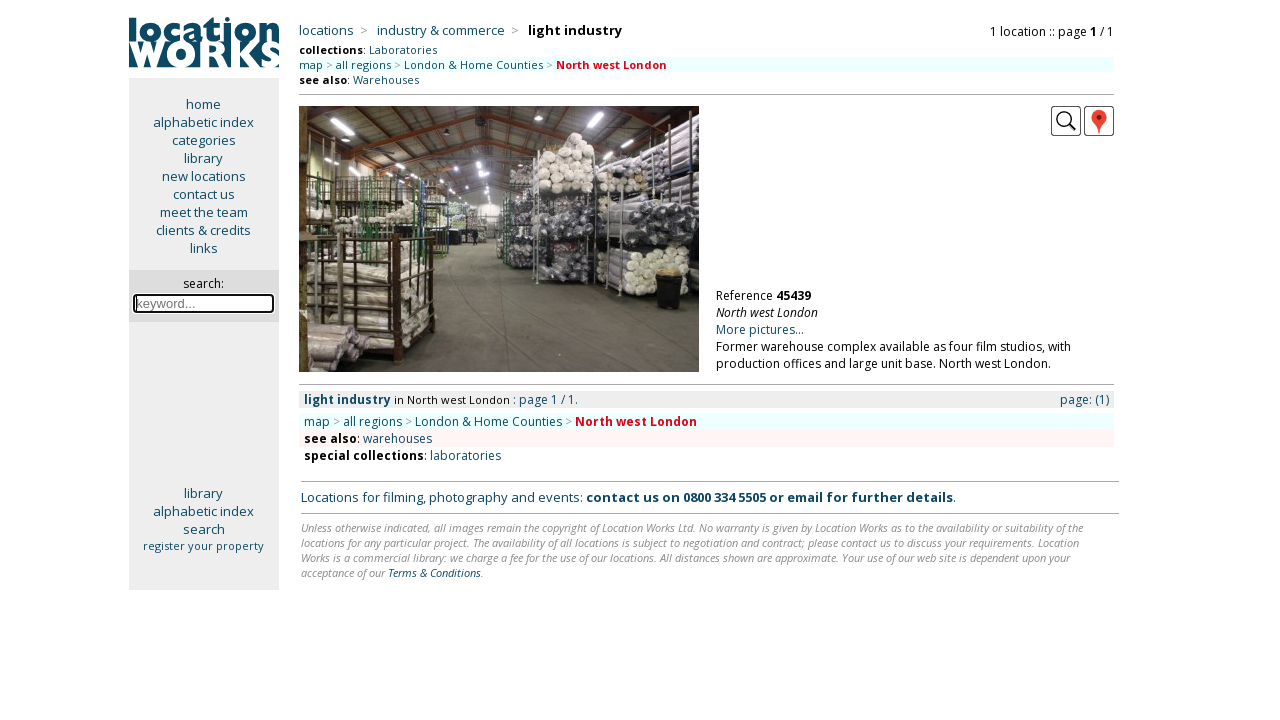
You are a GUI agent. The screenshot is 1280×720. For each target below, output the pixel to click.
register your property (203, 545)
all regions (363, 64)
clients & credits (203, 230)
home (203, 104)
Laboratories (403, 49)
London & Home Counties (473, 64)
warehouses (397, 438)
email (805, 497)
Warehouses (386, 79)
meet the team (204, 212)
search (204, 529)
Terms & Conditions (434, 572)
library (203, 158)
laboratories (465, 455)
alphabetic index (203, 122)
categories (204, 140)
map (311, 64)
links (204, 248)
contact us (204, 194)
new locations (204, 176)
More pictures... (760, 329)
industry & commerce (441, 30)
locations (326, 30)
